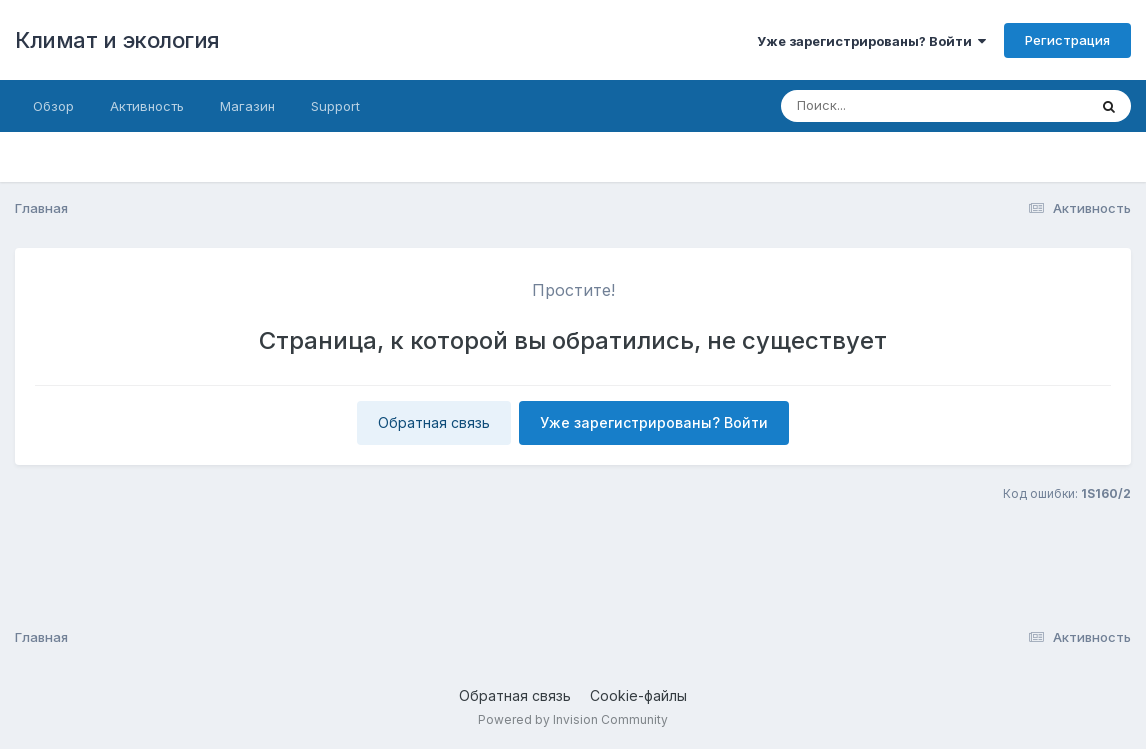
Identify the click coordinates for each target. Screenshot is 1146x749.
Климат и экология (117, 40)
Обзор (53, 106)
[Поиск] (896, 106)
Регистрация (1067, 40)
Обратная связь (434, 422)
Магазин (247, 106)
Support (335, 106)
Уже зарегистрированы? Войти (871, 41)
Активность (147, 106)
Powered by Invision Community (573, 719)
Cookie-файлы (638, 695)
